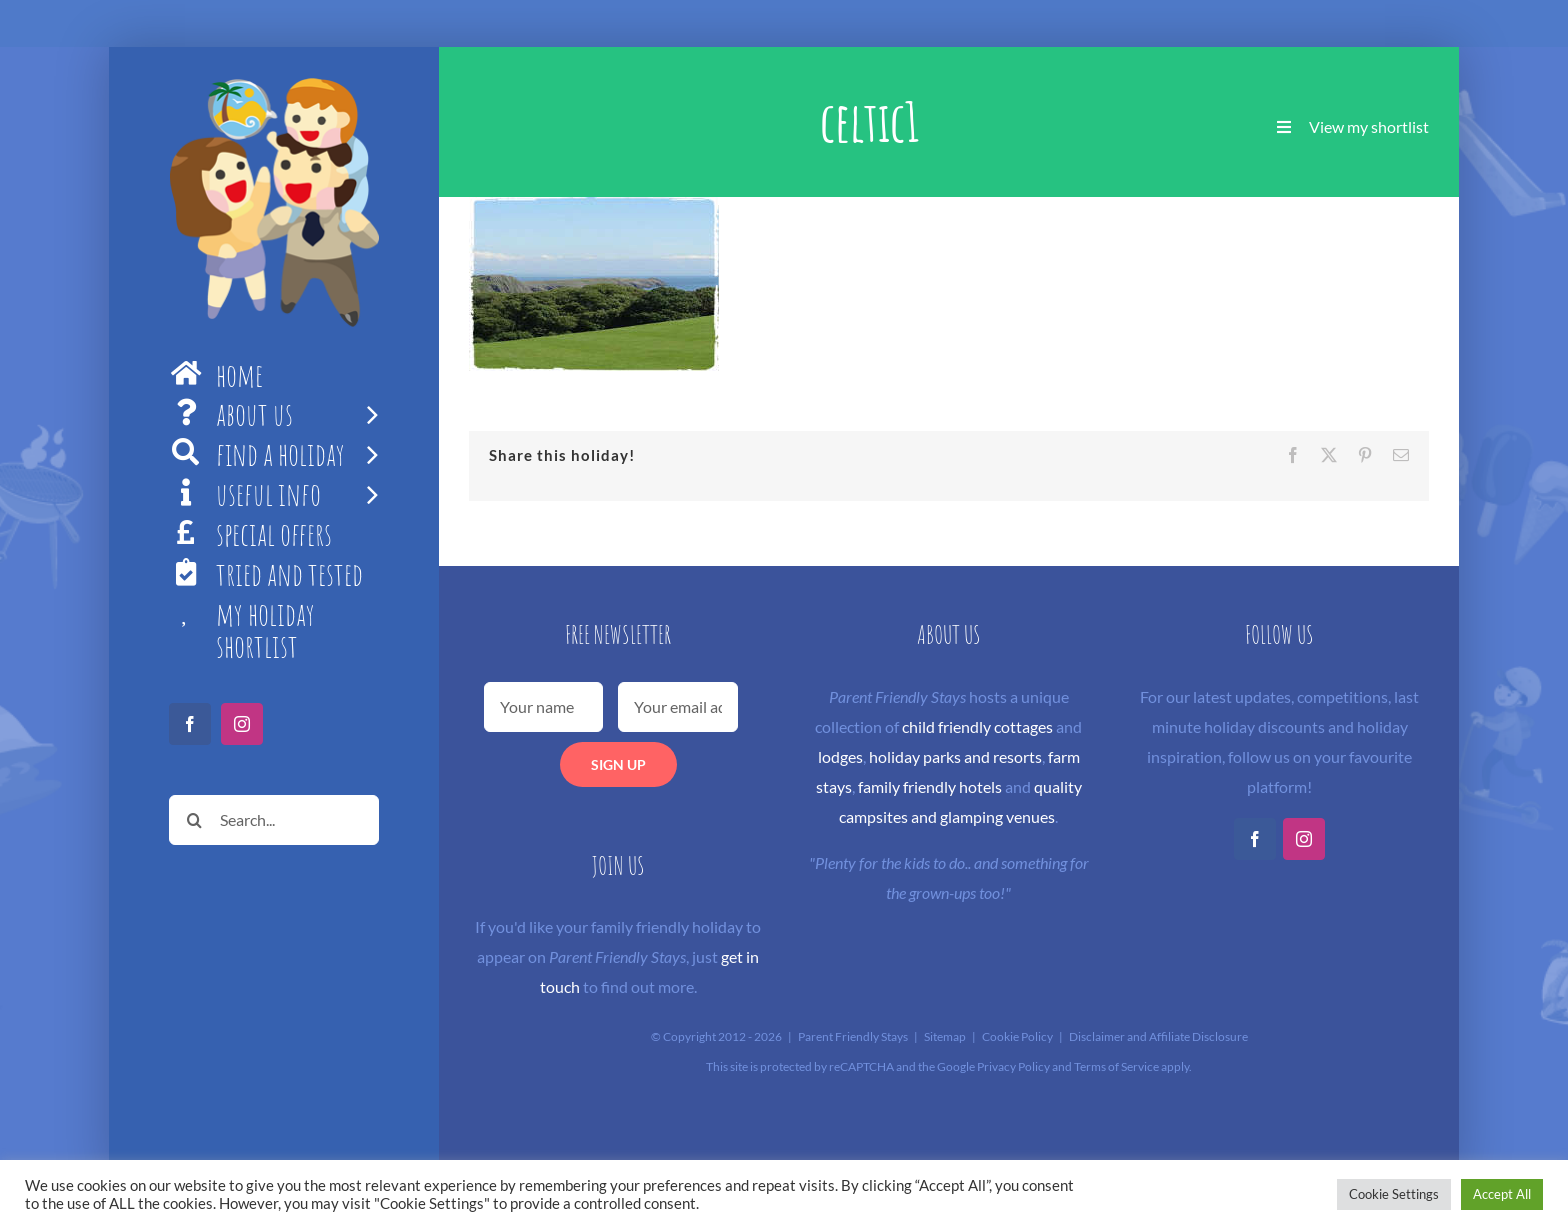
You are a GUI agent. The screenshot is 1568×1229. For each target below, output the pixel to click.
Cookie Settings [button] (1394, 1194)
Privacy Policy (1013, 1066)
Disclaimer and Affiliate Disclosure (1158, 1036)
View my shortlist (1369, 126)
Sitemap (945, 1036)
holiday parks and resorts (955, 756)
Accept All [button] (1502, 1194)
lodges (840, 756)
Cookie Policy (1017, 1036)
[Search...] (274, 820)
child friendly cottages (977, 726)
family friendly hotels (930, 786)
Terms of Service (1116, 1066)
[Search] (194, 820)
